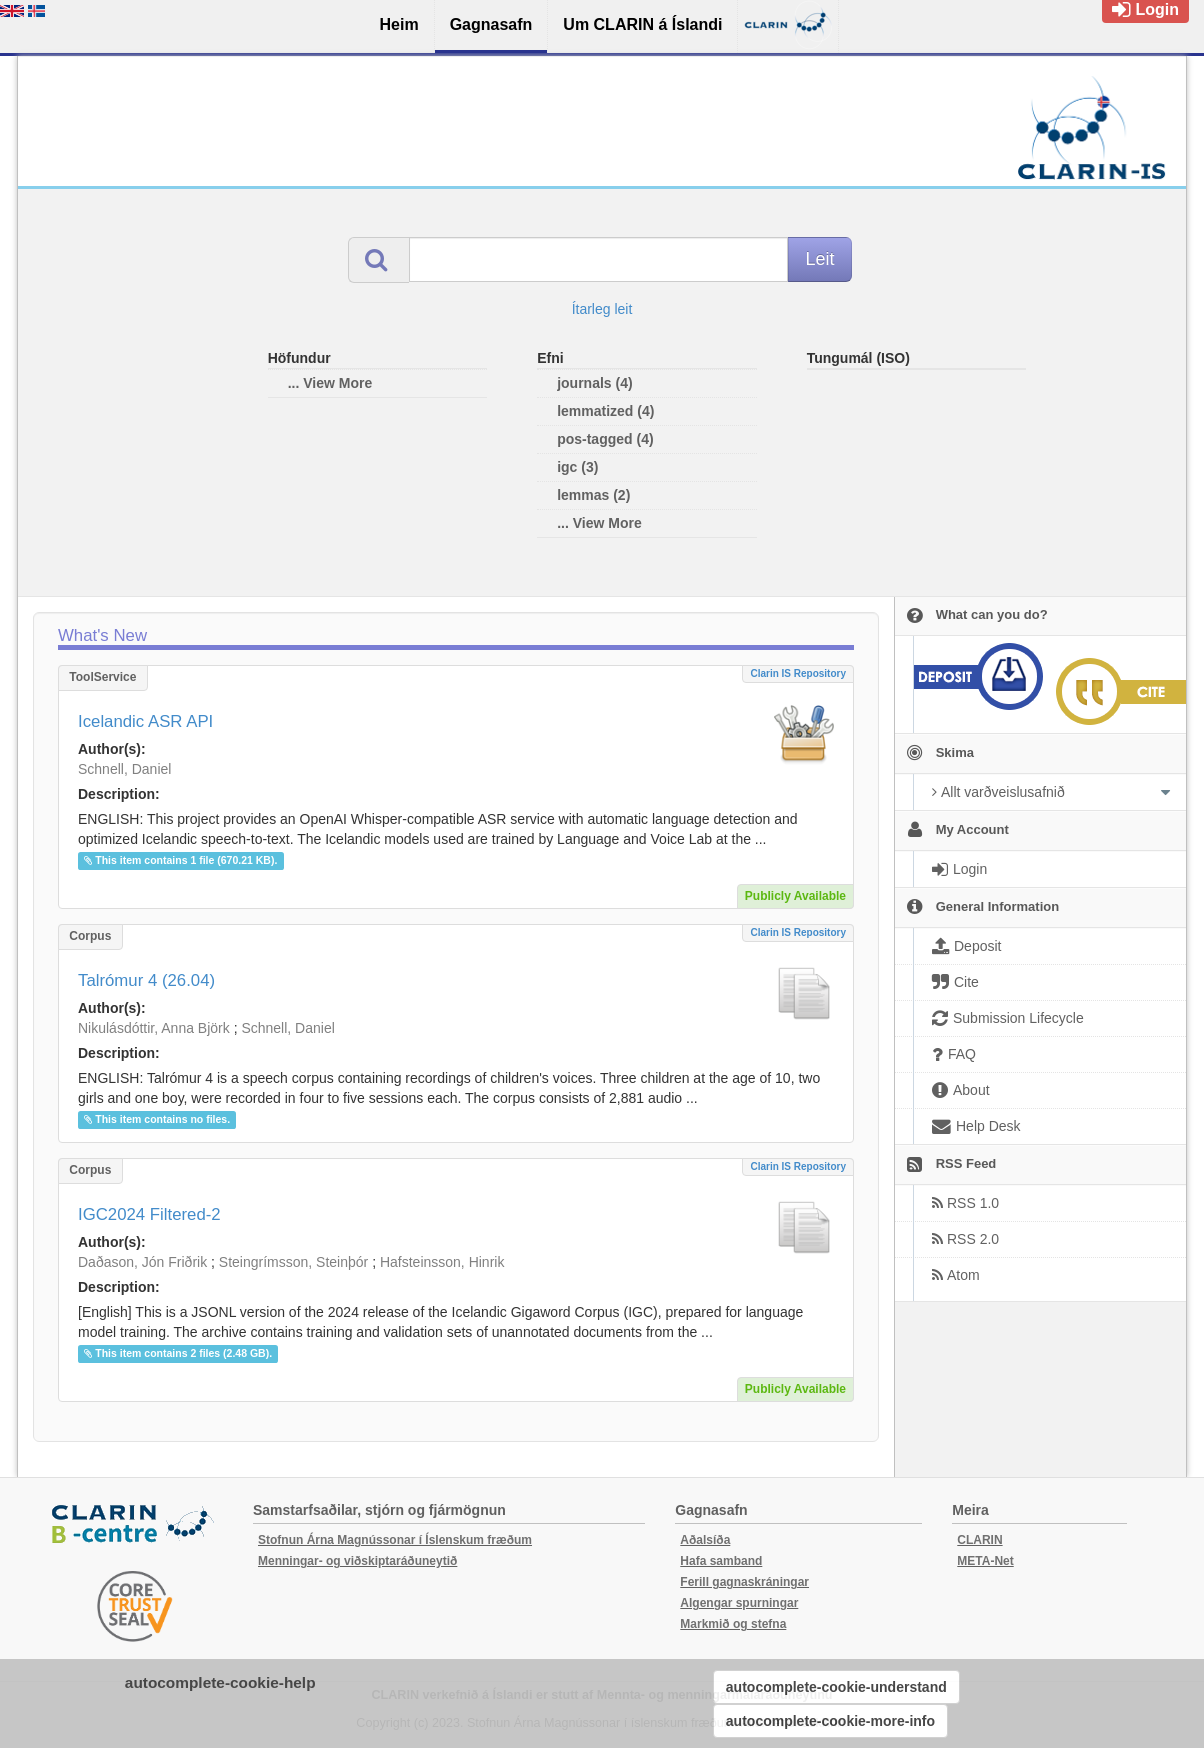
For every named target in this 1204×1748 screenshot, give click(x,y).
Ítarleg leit (602, 309)
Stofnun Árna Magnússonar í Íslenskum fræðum (395, 1540)
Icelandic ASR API (145, 721)
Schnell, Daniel (124, 769)
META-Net (985, 1561)
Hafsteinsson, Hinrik (442, 1262)
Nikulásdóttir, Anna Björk (154, 1028)
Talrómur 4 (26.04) (146, 980)
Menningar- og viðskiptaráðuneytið (357, 1561)
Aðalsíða (705, 1540)
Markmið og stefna (733, 1624)
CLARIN (979, 1540)
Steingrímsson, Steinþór (293, 1262)
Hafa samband (721, 1561)
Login (1145, 9)
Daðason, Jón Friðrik (142, 1262)
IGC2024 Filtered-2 (149, 1214)
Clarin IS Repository (798, 673)
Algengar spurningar (739, 1603)
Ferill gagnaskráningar (744, 1582)
